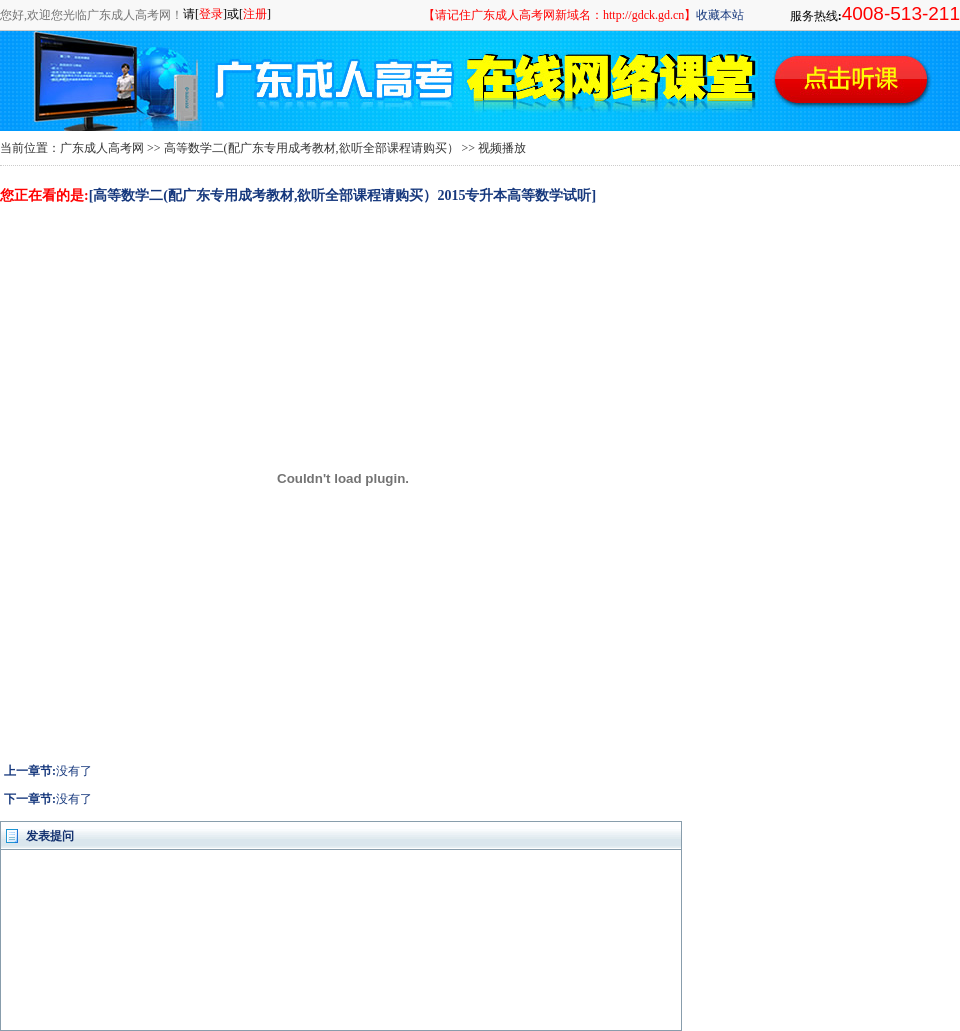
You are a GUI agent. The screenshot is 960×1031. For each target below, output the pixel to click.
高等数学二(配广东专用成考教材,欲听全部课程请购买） (311, 148)
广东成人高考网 (102, 148)
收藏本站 (720, 15)
